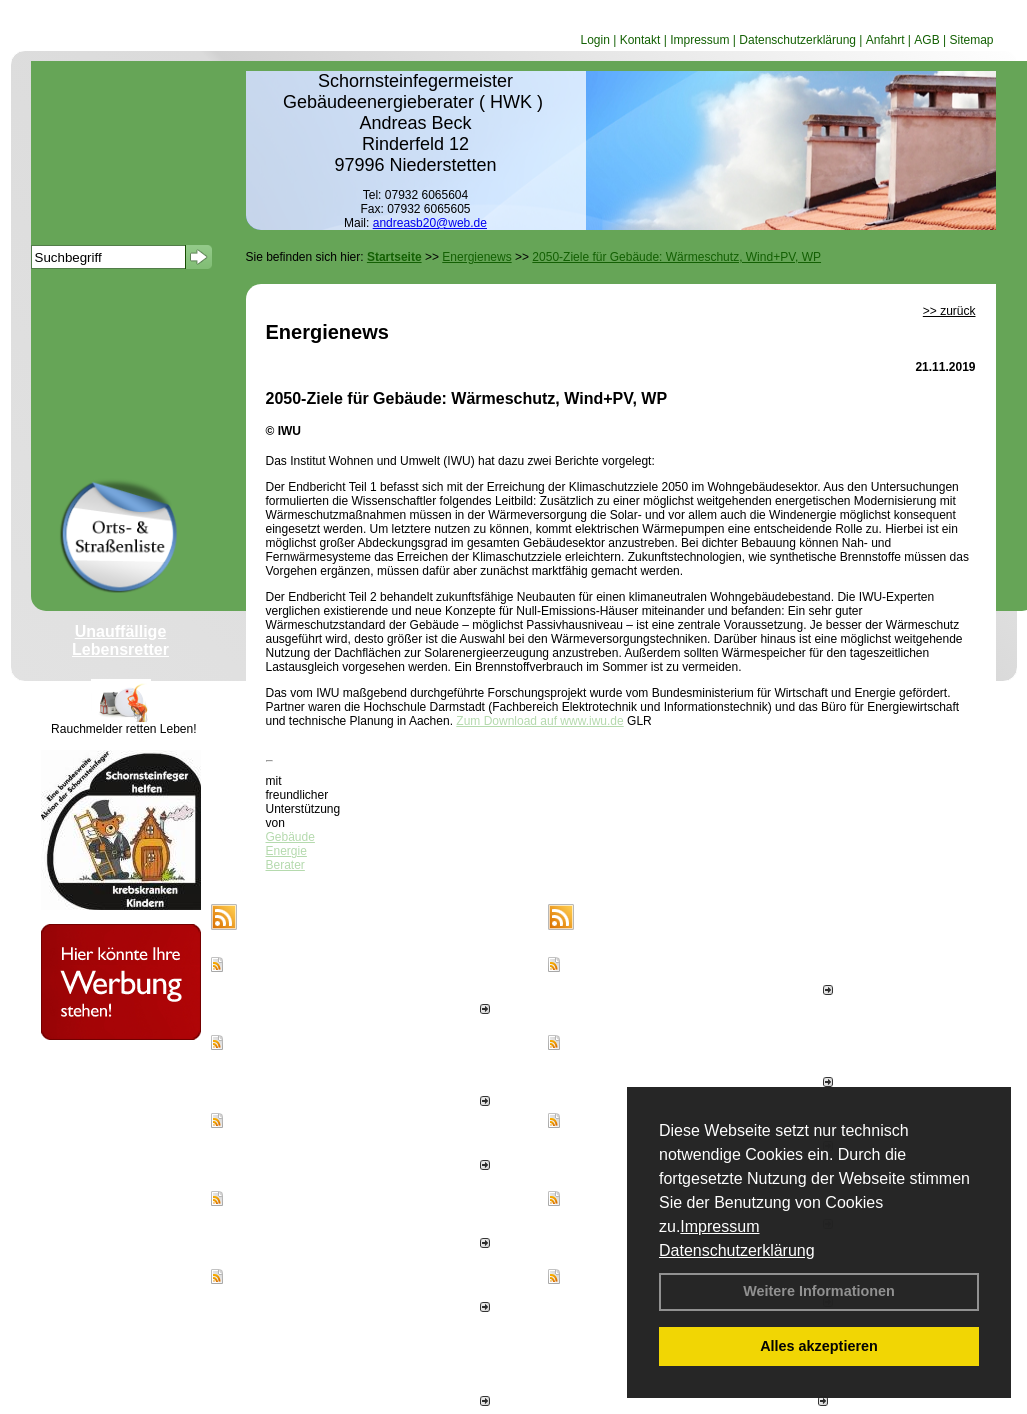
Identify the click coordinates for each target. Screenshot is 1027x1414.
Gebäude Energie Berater (290, 851)
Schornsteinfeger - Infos (670, 917)
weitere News (785, 1402)
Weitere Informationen (819, 1291)
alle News (457, 1402)
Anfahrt (885, 40)
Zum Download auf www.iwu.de (539, 721)
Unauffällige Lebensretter (120, 640)
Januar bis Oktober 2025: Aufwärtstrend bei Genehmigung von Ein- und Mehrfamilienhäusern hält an (367, 1070)
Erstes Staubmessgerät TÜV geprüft (669, 978)
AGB (926, 40)
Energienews (290, 917)
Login (594, 40)
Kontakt (640, 40)
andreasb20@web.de (430, 223)
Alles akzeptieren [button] (819, 1346)
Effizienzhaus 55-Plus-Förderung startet (341, 1290)
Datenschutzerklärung (737, 1250)
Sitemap (971, 40)
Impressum (719, 1226)
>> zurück (949, 311)
